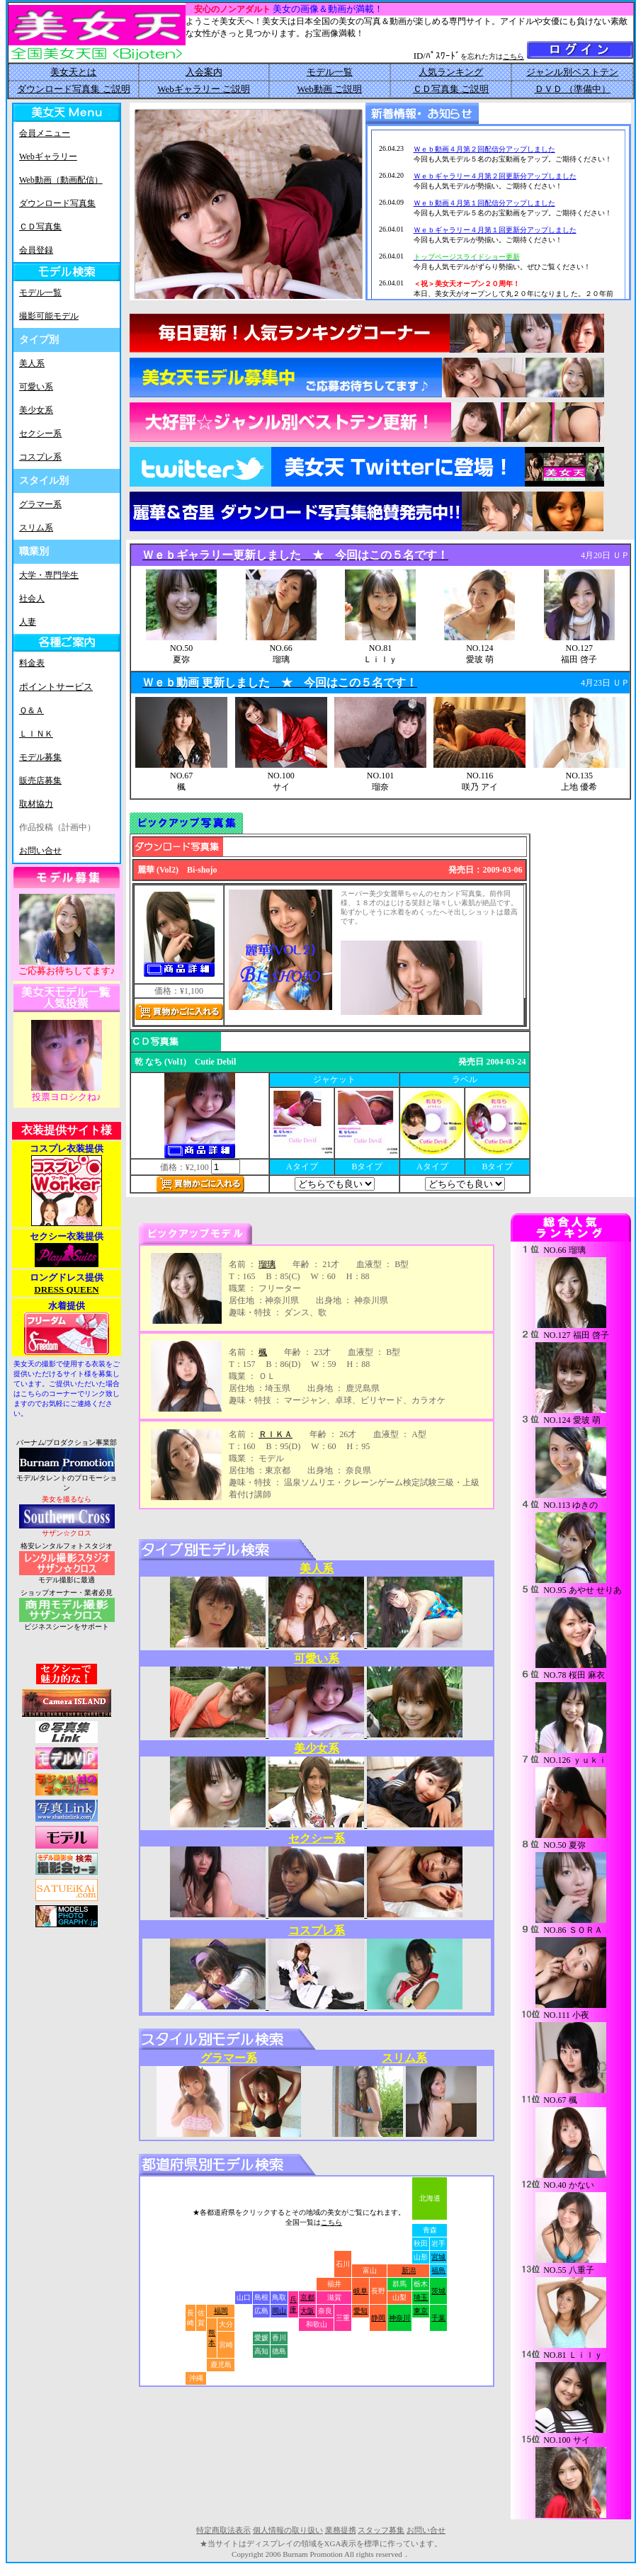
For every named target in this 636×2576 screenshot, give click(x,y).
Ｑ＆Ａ (31, 710)
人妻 (27, 622)
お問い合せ (40, 851)
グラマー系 (40, 504)
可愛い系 (36, 387)
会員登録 (36, 250)
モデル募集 (40, 757)
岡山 (279, 2311)
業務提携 (340, 2530)
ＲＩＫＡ (276, 1434)
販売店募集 (40, 780)
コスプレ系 (40, 457)
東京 (421, 2311)
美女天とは (73, 72)
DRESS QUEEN (66, 1289)
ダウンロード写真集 (57, 203)
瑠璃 (267, 1264)
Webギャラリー (48, 156)
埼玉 (421, 2297)
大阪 (307, 2311)
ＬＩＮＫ (36, 734)
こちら (513, 56)
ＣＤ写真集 (40, 227)
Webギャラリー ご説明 (203, 89)
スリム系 (36, 528)
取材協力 (36, 804)
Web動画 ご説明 (329, 89)
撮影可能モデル (49, 316)
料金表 (32, 663)
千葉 (438, 2318)
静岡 (378, 2318)
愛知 (360, 2311)
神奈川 (399, 2318)
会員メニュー (44, 133)
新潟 (409, 2270)
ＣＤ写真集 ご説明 (451, 89)
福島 (438, 2270)
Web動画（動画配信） (61, 180)
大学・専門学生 (49, 575)
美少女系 (36, 410)
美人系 (32, 363)
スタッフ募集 (381, 2530)
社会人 (32, 598)
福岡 (221, 2311)
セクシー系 (40, 433)
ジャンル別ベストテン (572, 72)
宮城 (438, 2257)
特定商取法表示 (223, 2530)
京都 (307, 2297)
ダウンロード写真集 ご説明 (73, 89)
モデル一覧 (330, 72)
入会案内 (204, 72)
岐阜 (360, 2291)
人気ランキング (451, 72)
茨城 (438, 2291)
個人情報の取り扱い (288, 2530)
